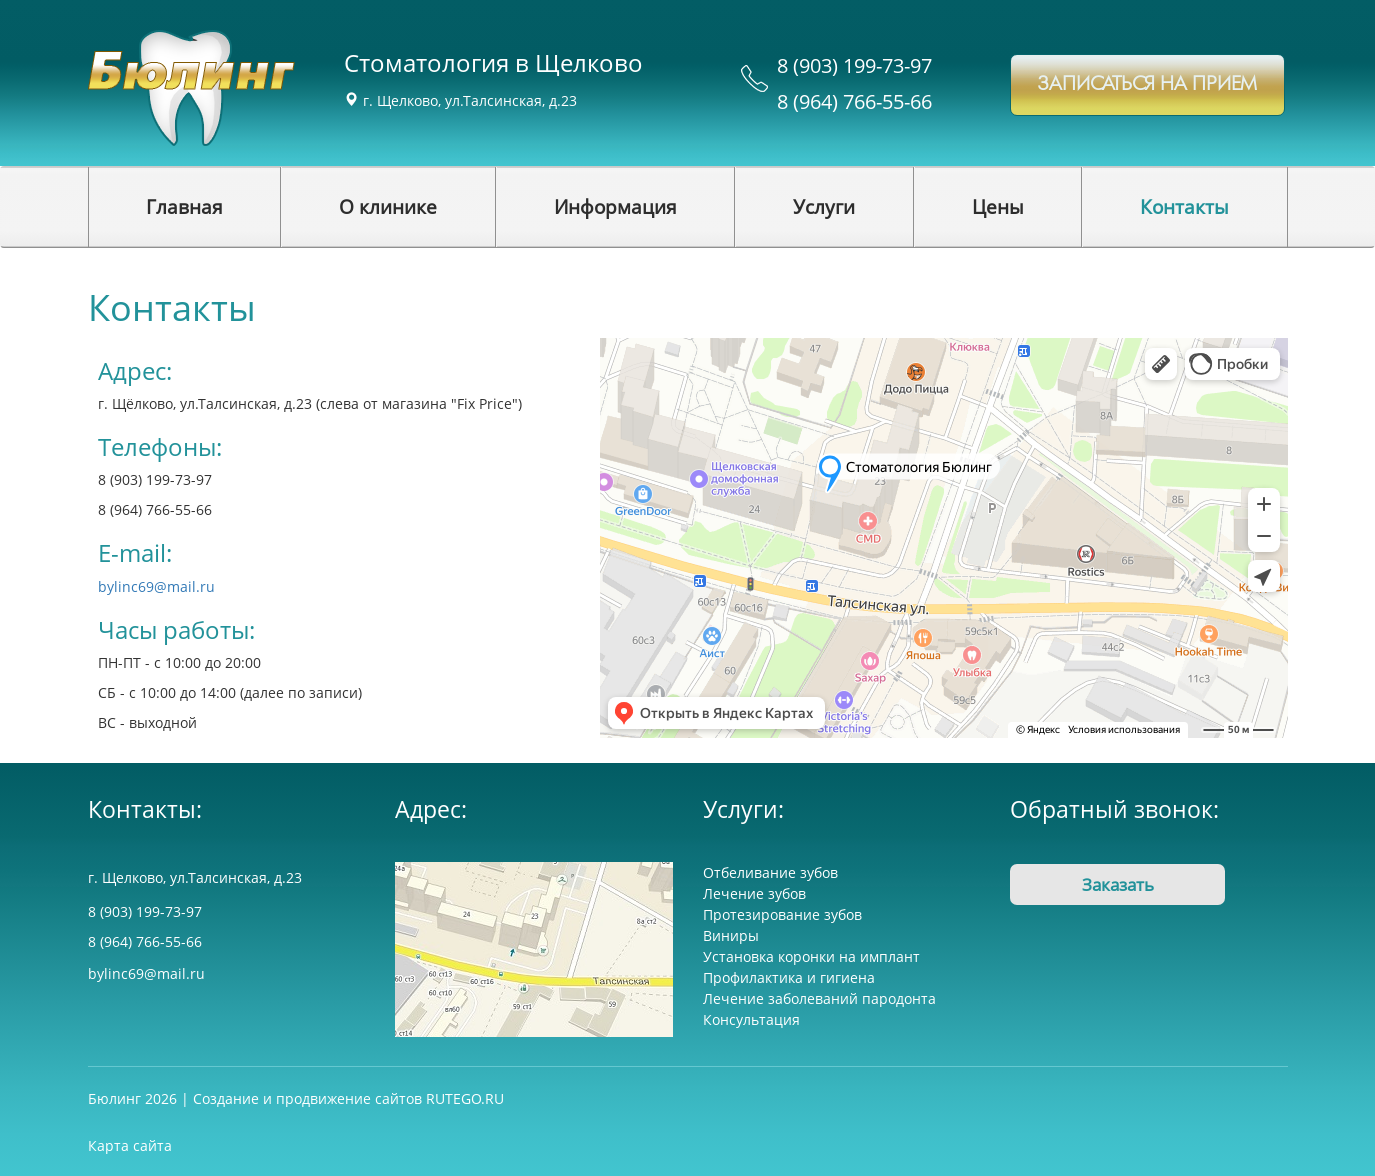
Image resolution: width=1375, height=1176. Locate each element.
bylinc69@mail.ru (156, 586)
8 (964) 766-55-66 (854, 101)
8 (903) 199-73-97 (854, 65)
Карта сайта (130, 1145)
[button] (388, 207)
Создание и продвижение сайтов (307, 1098)
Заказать (1118, 884)
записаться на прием (1147, 84)
